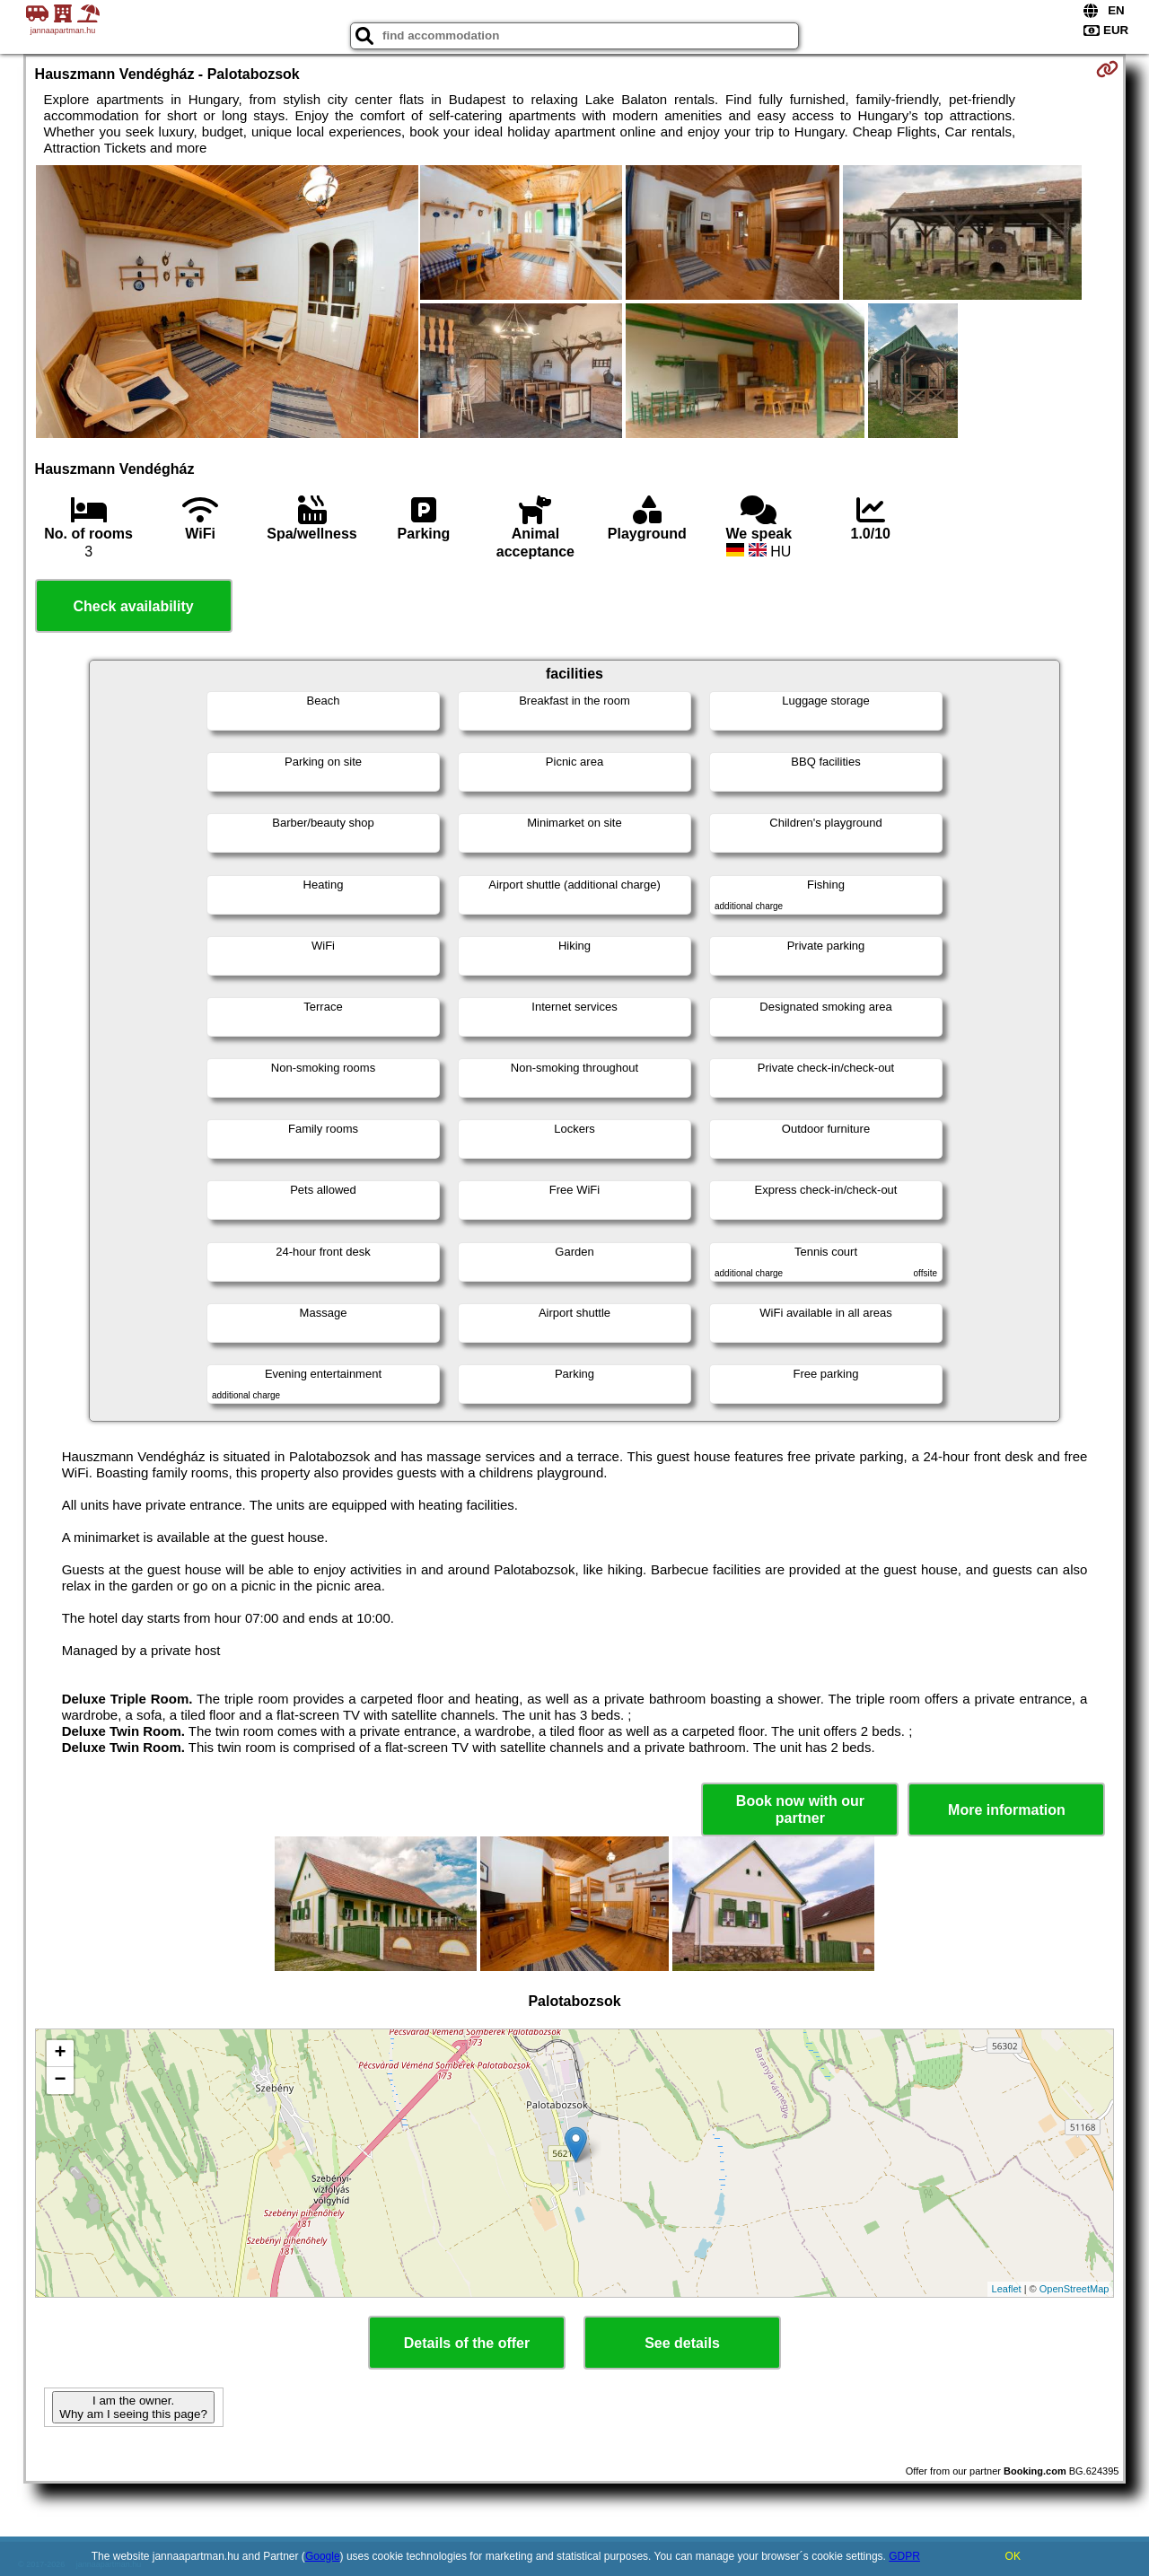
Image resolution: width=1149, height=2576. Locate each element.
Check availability (133, 606)
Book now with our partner (800, 1809)
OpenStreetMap (1074, 2288)
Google (322, 2556)
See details (682, 2343)
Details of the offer (467, 2343)
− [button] (60, 2080)
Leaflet (1007, 2288)
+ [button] (60, 2053)
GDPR (904, 2556)
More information (1007, 1810)
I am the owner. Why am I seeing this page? (132, 2407)
